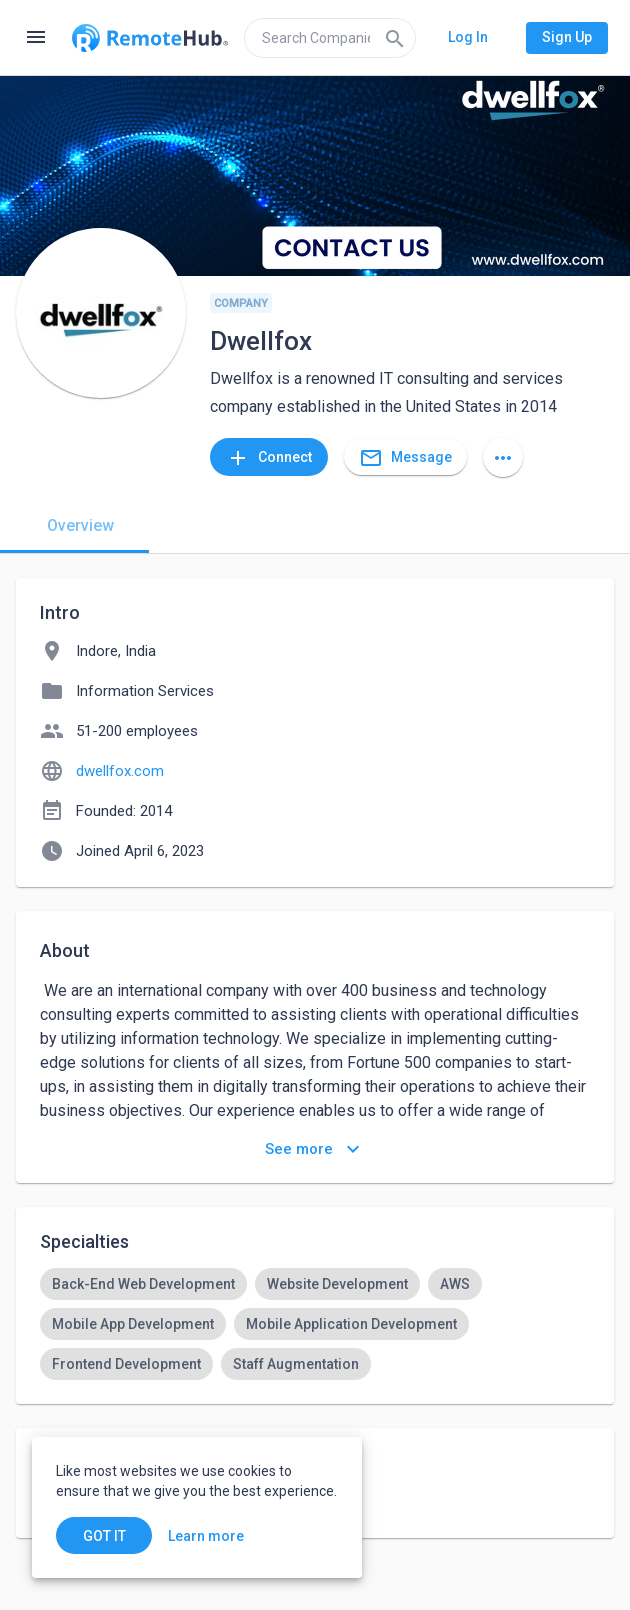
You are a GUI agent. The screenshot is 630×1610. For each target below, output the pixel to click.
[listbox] (315, 1324)
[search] (330, 38)
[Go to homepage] (150, 38)
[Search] (395, 38)
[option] (143, 1284)
